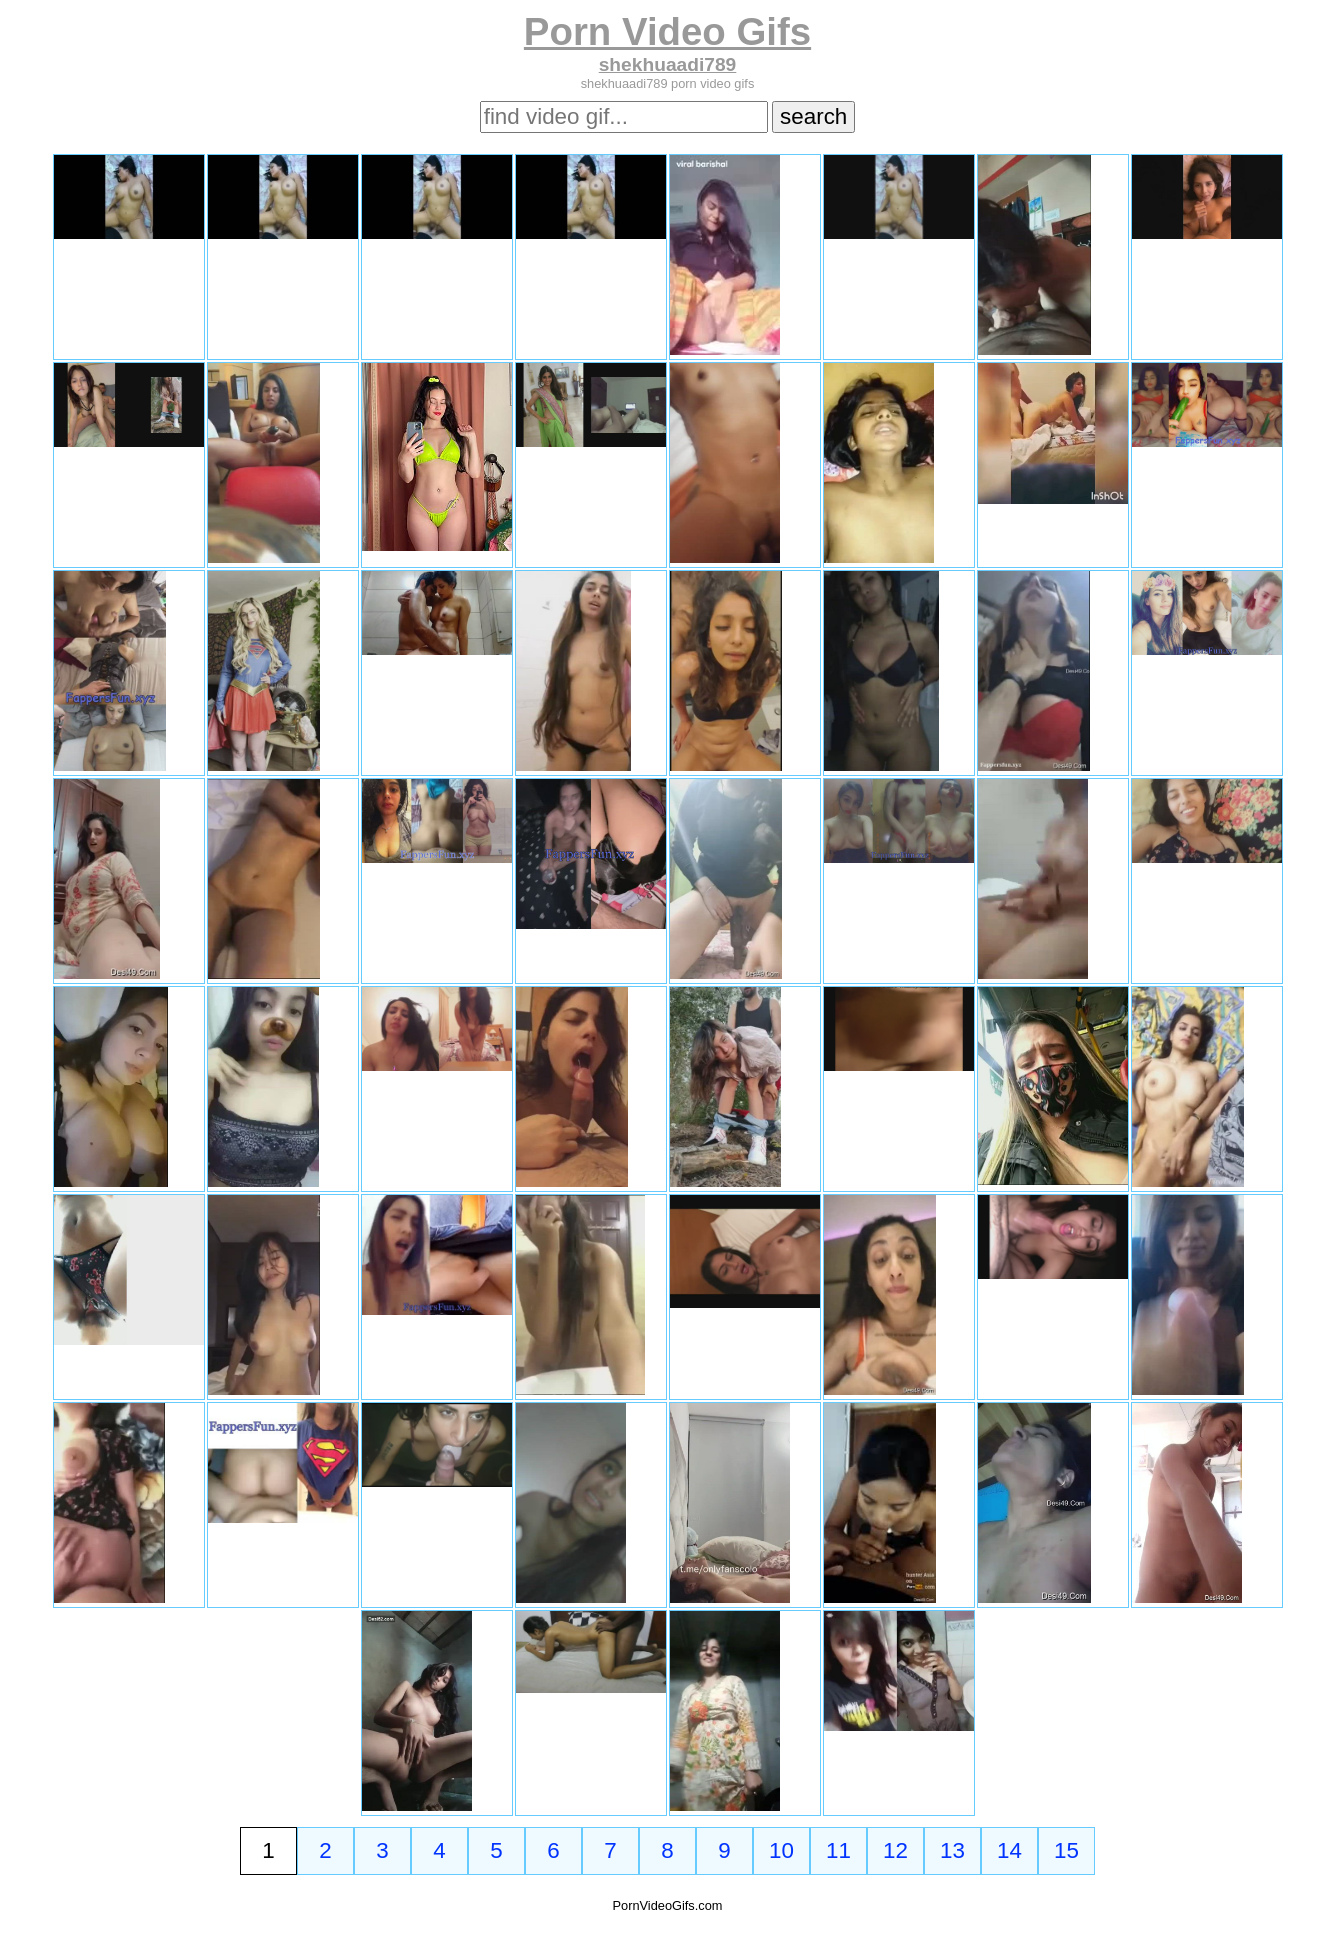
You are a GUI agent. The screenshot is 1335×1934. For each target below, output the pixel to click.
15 (1066, 1850)
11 (838, 1850)
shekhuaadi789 (668, 64)
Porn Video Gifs (667, 31)
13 (952, 1850)
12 (895, 1850)
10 (781, 1850)
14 (1009, 1850)
